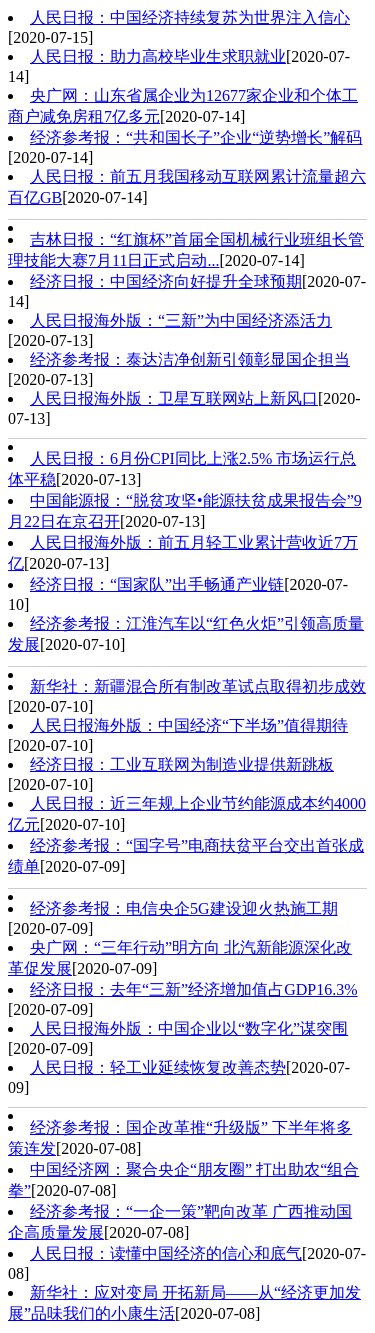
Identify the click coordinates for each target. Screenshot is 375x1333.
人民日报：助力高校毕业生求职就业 (158, 56)
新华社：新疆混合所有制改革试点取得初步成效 (198, 686)
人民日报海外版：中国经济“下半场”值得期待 (189, 725)
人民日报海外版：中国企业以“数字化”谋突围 (189, 1028)
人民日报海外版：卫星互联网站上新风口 (174, 398)
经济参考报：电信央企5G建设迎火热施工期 (184, 908)
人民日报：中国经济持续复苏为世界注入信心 (190, 17)
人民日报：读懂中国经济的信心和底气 (166, 1253)
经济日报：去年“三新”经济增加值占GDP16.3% (194, 989)
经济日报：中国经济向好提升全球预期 (166, 281)
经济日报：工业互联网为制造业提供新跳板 (182, 764)
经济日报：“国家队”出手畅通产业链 (157, 584)
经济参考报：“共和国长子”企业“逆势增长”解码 (196, 137)
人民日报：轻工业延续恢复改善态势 (158, 1067)
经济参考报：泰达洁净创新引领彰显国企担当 (190, 359)
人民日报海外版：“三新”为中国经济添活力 (181, 320)
